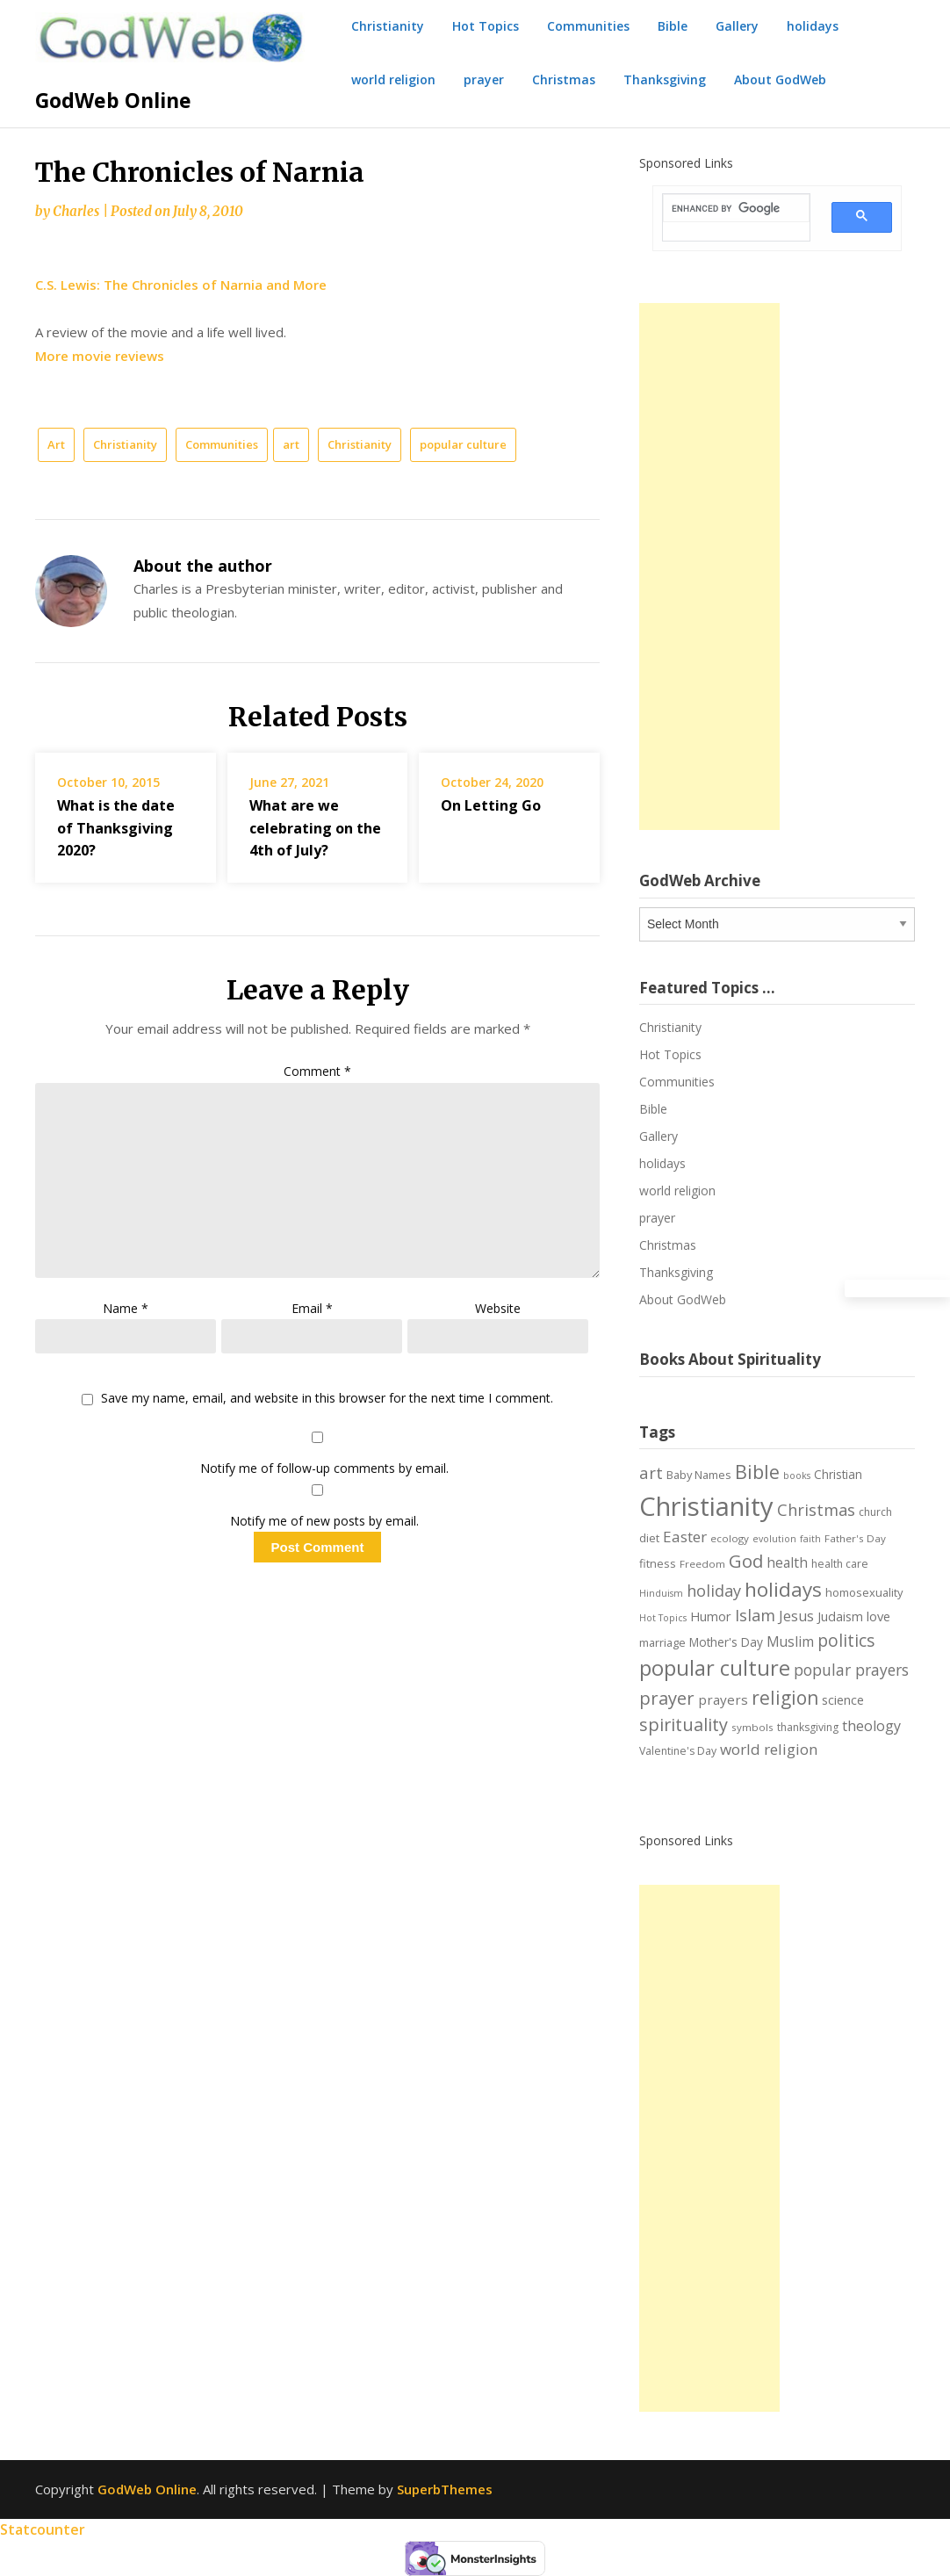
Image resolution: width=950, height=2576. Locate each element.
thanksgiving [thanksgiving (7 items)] (807, 1727)
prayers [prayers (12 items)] (723, 1699)
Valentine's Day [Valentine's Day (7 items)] (677, 1750)
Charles (76, 211)
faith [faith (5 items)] (810, 1539)
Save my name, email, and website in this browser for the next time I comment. (327, 1398)
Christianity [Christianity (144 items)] (706, 1506)
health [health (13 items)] (787, 1562)
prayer (484, 79)
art (291, 444)
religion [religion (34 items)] (785, 1697)
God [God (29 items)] (746, 1560)
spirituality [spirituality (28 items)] (683, 1724)
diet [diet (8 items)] (649, 1538)
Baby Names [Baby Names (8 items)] (698, 1475)
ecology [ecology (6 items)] (729, 1538)
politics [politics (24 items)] (845, 1640)
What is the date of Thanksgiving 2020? (116, 827)
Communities (588, 26)
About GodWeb (780, 79)
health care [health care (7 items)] (839, 1563)
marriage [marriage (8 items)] (662, 1642)
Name (125, 1308)
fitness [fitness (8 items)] (657, 1563)
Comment (317, 1071)
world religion (393, 79)
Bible (672, 26)
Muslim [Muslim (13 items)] (790, 1641)
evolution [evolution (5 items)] (774, 1539)
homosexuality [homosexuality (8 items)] (864, 1592)
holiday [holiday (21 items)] (714, 1590)
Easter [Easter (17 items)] (685, 1536)
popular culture (463, 444)
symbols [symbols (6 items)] (752, 1727)
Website (498, 1308)
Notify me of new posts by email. (324, 1520)
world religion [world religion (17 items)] (769, 1749)
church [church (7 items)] (875, 1511)
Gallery (737, 26)
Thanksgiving (664, 79)
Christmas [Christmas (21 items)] (816, 1509)
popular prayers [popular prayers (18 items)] (851, 1669)
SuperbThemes (445, 2489)
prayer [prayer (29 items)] (667, 1697)
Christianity (387, 26)
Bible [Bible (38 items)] (757, 1471)
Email (312, 1308)
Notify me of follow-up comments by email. (324, 1468)
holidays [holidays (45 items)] (783, 1589)
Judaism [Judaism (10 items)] (840, 1616)
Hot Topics (485, 26)
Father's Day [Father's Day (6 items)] (855, 1538)
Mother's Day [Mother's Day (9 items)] (726, 1642)
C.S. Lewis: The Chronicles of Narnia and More (181, 284)
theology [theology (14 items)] (871, 1725)
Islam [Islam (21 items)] (755, 1615)
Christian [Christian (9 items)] (838, 1474)
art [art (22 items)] (651, 1472)
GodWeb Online (113, 100)
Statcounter (42, 2529)
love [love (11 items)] (878, 1616)
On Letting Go (491, 805)
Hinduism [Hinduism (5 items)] (661, 1593)
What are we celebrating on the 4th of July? (315, 827)
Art (56, 444)
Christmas (563, 79)
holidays (812, 26)
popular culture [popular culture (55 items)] (714, 1668)
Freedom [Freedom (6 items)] (702, 1563)
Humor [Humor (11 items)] (710, 1616)
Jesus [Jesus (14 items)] (796, 1616)
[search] (726, 208)
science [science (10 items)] (843, 1700)
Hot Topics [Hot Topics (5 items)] (663, 1618)
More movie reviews (99, 355)
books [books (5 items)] (796, 1475)
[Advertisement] (709, 566)
